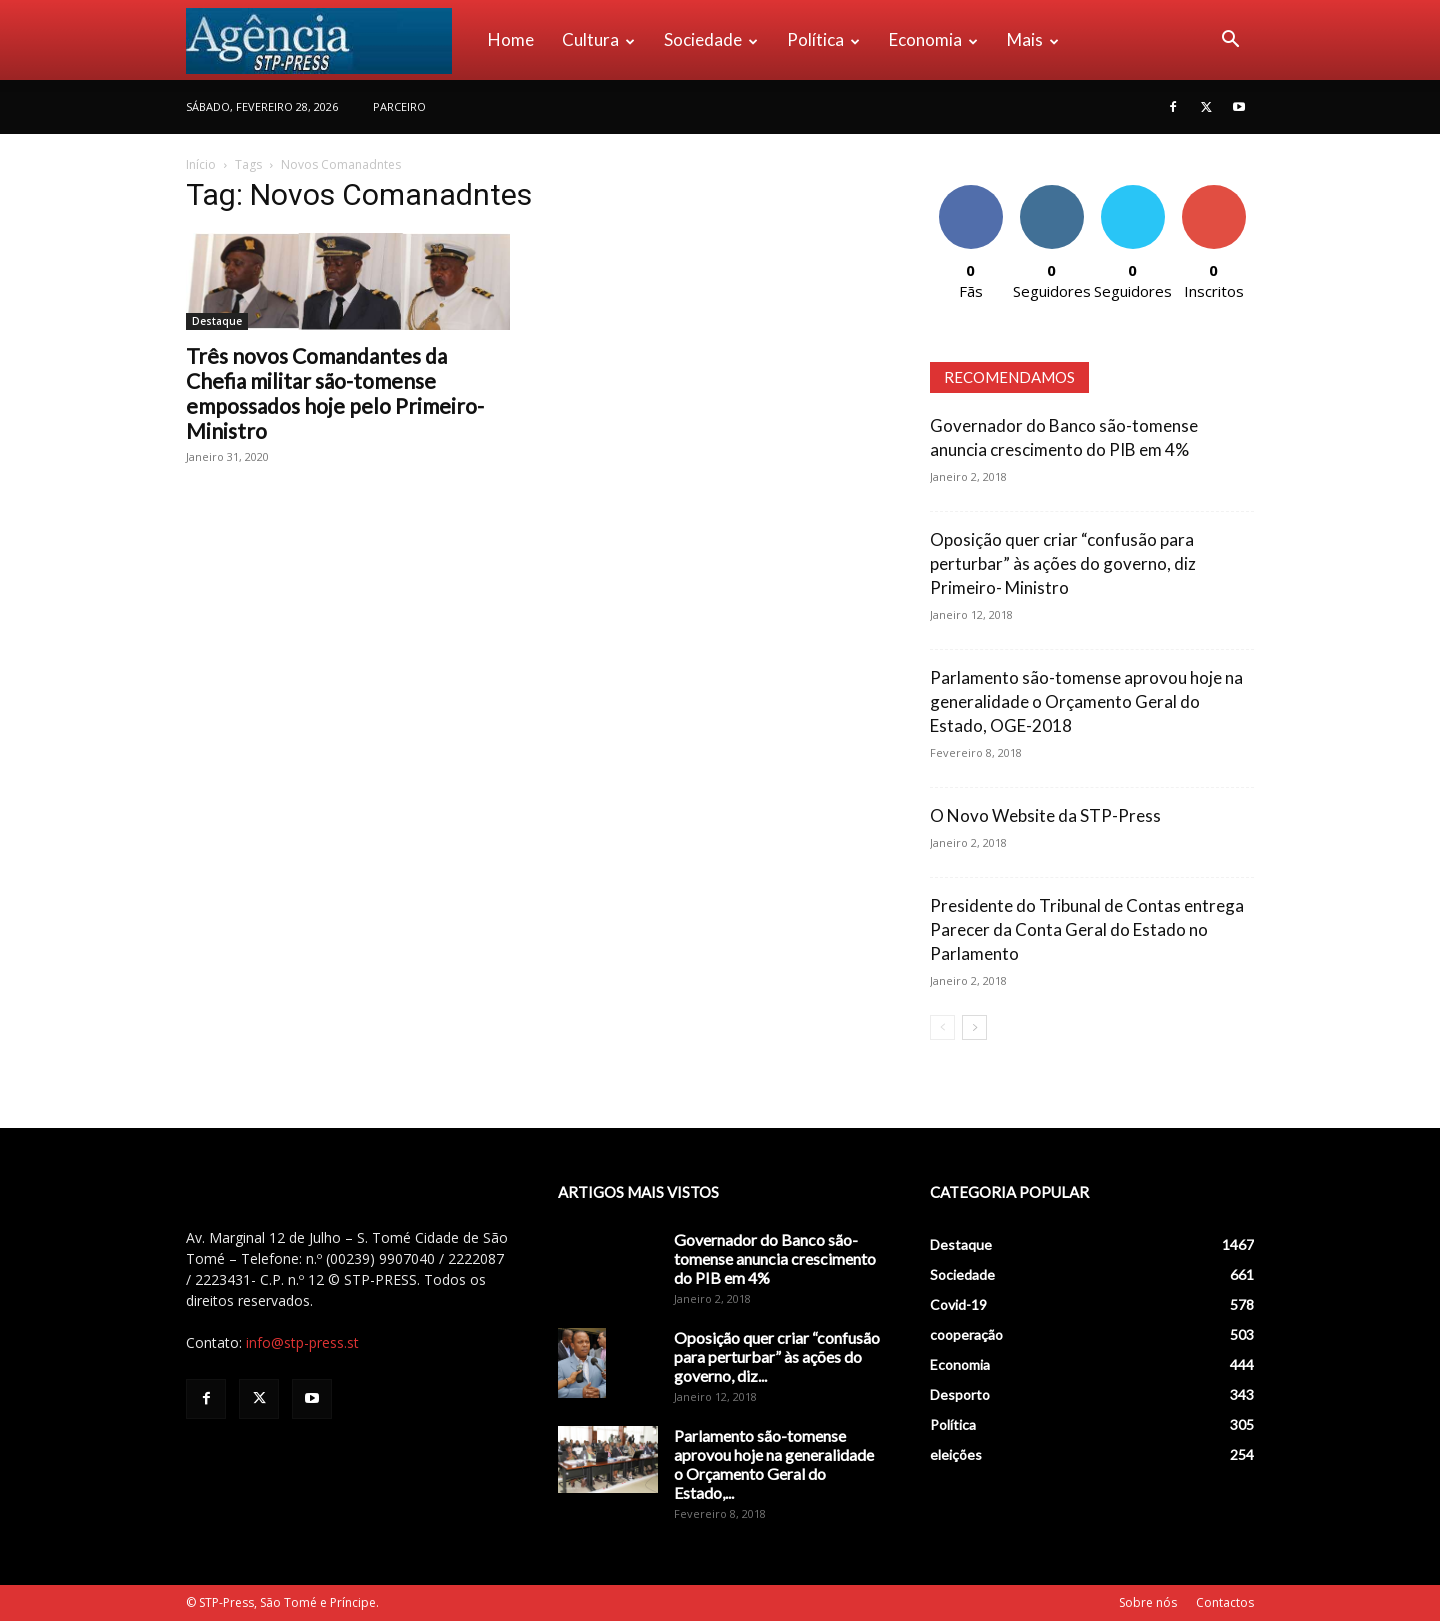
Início (201, 164)
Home (511, 39)
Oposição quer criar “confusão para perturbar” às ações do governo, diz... (777, 1356)
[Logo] (330, 40)
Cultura (598, 39)
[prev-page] (942, 1027)
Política (823, 39)
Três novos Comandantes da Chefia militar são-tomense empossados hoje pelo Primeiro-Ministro (335, 393)
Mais (1033, 39)
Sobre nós (1148, 1602)
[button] (1230, 41)
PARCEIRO (399, 106)
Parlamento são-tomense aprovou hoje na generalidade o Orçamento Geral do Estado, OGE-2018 (1086, 701)
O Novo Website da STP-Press (1045, 815)
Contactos (1225, 1602)
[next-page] (974, 1027)
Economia (933, 39)
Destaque (217, 321)
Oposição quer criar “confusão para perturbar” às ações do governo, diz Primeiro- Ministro (1063, 563)
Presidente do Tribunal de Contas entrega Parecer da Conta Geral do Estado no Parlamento (1087, 929)
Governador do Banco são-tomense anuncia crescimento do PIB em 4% (775, 1258)
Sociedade (711, 39)
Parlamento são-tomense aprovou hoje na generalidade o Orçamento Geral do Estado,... (774, 1464)
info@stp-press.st (302, 1342)
